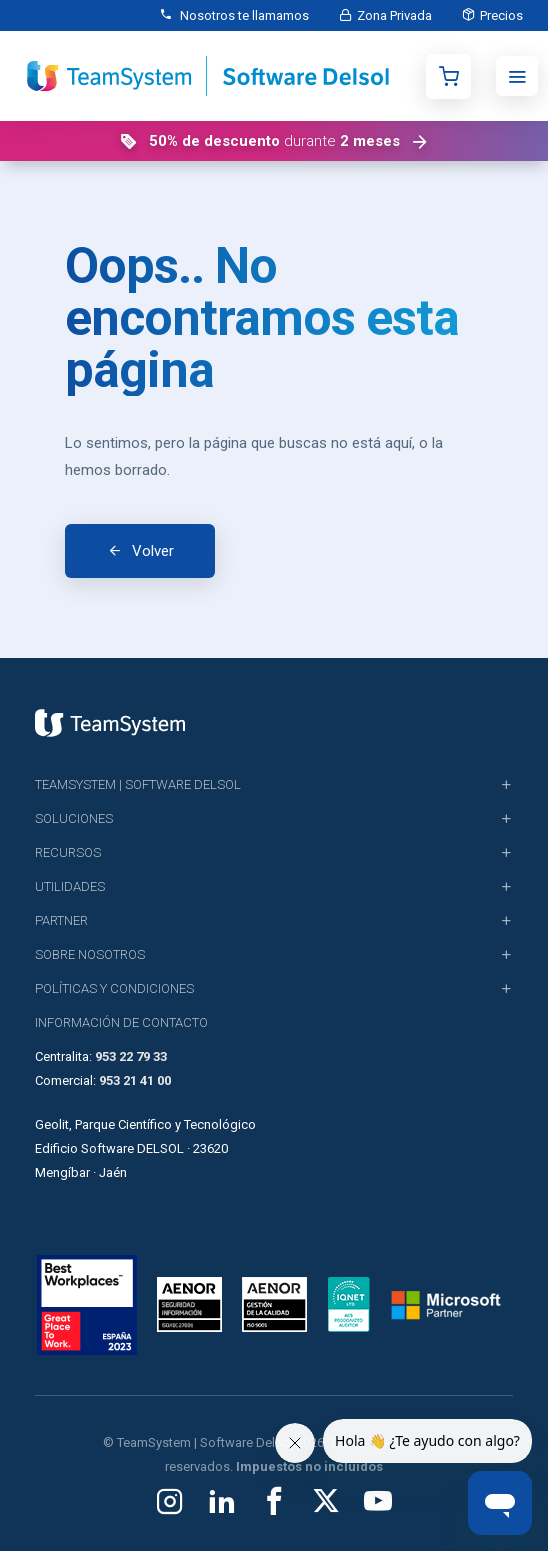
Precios (501, 15)
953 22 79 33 (131, 1056)
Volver (153, 551)
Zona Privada (394, 15)
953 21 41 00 (135, 1080)
